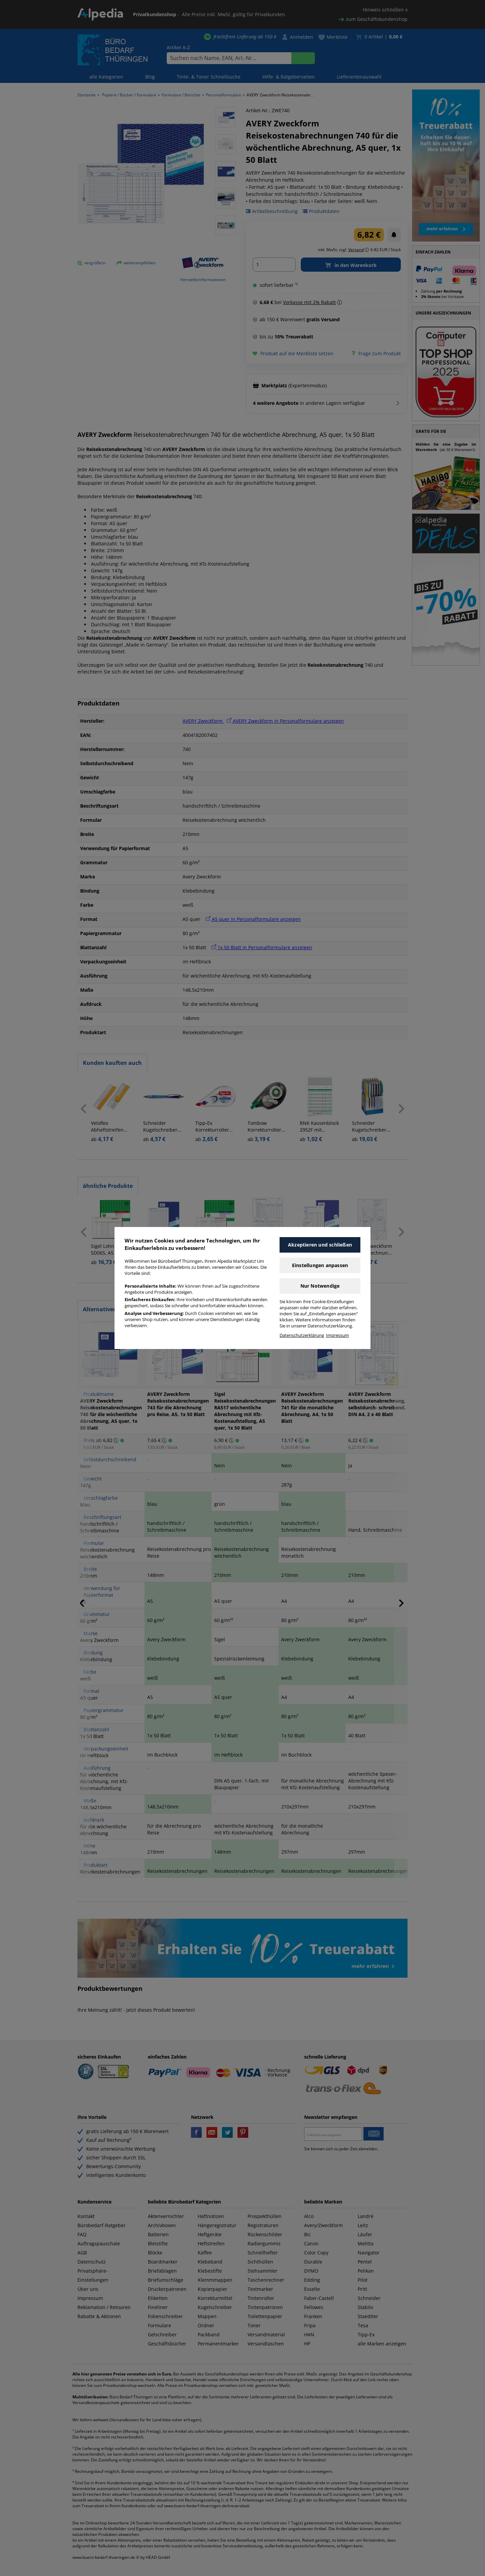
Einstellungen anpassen (320, 1265)
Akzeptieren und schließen (320, 1244)
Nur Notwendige (320, 1286)
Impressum (337, 1335)
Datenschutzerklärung (302, 1335)
